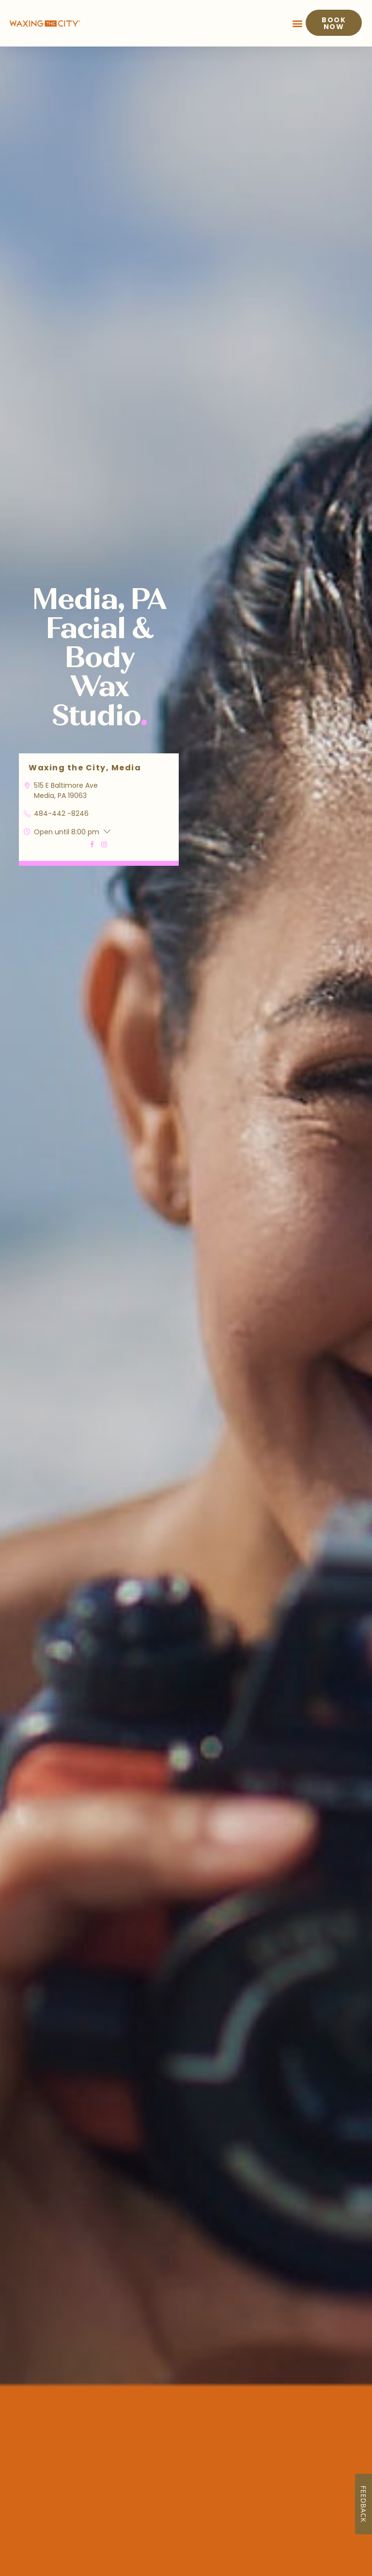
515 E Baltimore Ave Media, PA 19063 (66, 790)
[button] (298, 23)
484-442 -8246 (61, 813)
